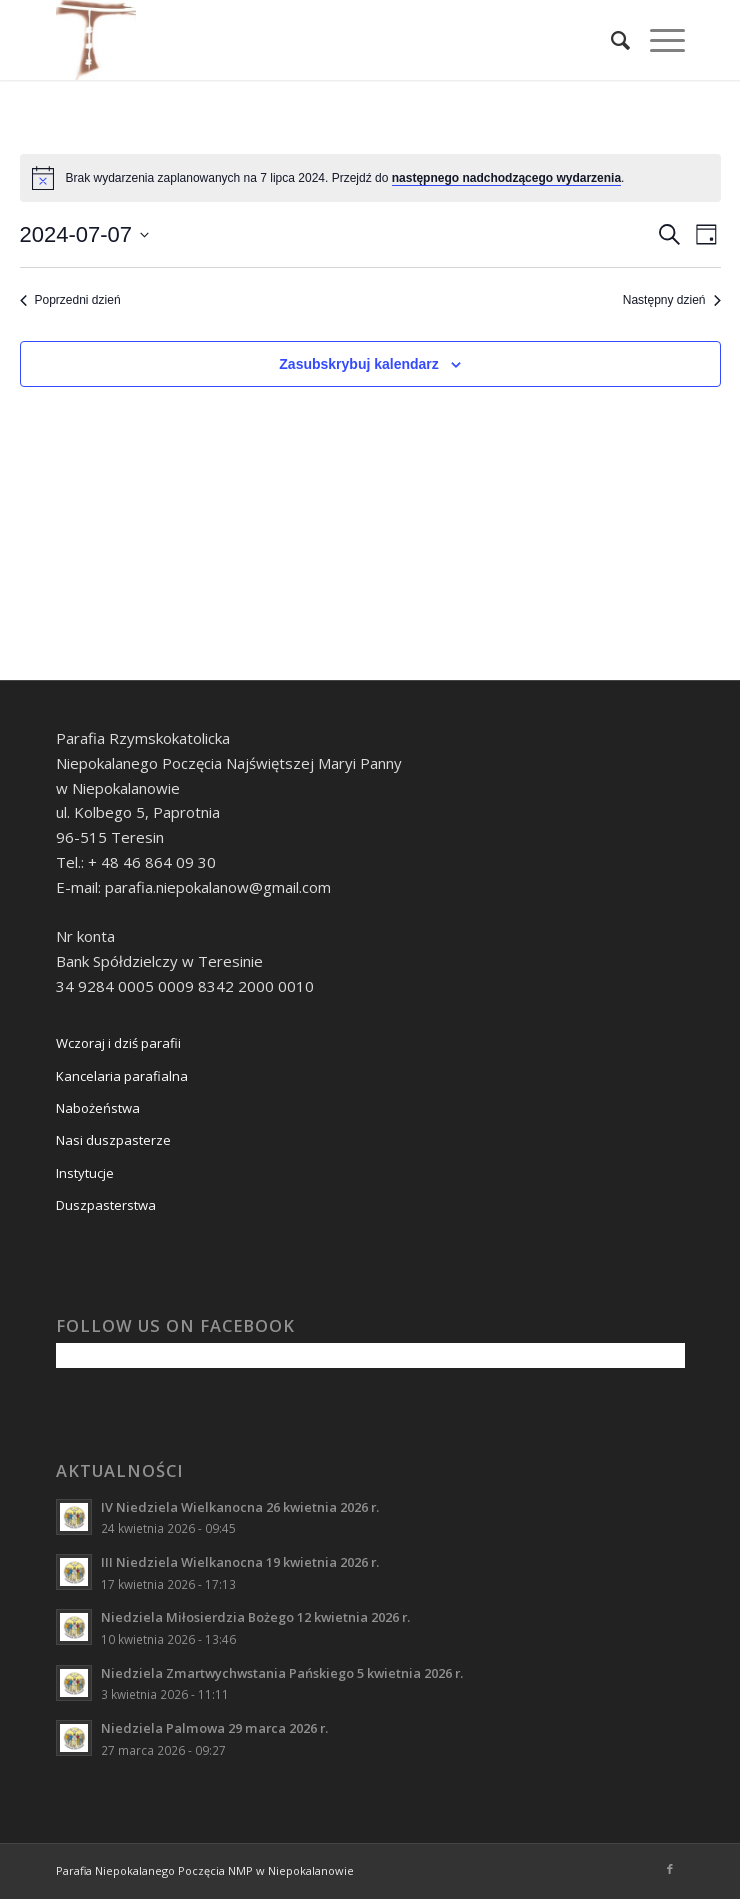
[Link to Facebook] (670, 1869)
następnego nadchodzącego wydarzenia (506, 178)
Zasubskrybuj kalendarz (359, 364)
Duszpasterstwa (106, 1205)
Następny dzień (672, 300)
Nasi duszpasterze (113, 1140)
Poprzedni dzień (70, 300)
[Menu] (657, 40)
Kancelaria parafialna (122, 1076)
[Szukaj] (610, 40)
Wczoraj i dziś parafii (118, 1043)
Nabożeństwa (98, 1108)
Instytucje (85, 1173)
